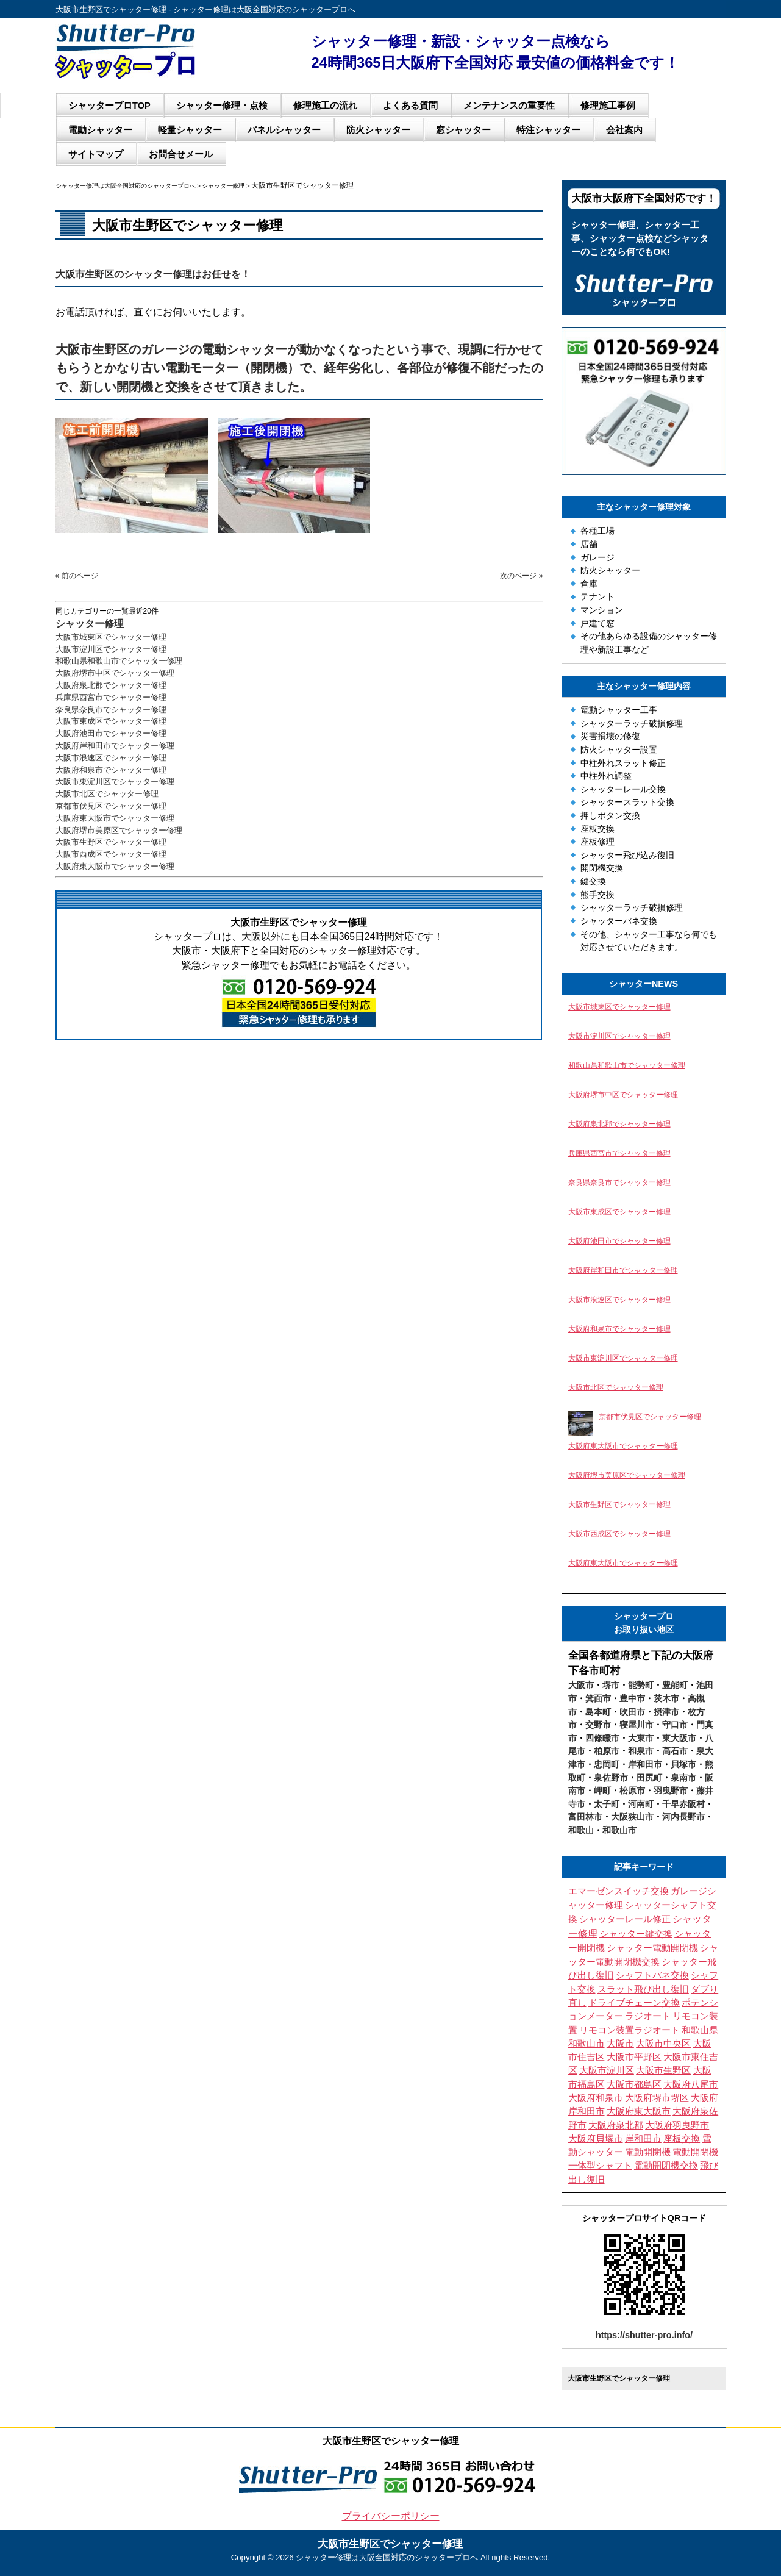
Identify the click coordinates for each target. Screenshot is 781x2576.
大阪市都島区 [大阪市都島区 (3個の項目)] (634, 2084)
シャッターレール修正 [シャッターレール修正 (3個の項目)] (625, 1919)
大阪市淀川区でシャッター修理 (110, 649)
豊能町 (675, 1685)
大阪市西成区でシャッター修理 (110, 854)
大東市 (641, 1738)
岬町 (602, 1790)
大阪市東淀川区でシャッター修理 (114, 781)
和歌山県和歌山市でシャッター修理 (118, 660)
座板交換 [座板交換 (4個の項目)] (681, 2139)
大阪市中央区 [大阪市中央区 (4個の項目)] (663, 2043)
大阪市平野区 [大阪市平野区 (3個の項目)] (634, 2057)
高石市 (675, 1751)
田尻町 (649, 1778)
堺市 (610, 1685)
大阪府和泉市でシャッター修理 (110, 770)
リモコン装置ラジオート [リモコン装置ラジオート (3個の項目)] (629, 2030)
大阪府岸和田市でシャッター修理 (114, 745)
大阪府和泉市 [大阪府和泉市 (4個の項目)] (595, 2098)
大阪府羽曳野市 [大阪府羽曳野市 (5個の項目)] (677, 2125)
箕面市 (598, 1698)
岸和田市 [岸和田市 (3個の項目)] (643, 2139)
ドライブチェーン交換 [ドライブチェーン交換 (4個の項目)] (634, 2003)
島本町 (598, 1712)
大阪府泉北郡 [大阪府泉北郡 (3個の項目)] (615, 2125)
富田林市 (585, 1817)
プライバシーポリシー (391, 2516)
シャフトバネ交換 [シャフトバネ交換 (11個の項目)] (652, 1975)
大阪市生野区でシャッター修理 (110, 841)
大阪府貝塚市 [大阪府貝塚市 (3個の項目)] (595, 2139)
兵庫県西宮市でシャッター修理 (110, 697)
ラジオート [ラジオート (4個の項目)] (648, 2016)
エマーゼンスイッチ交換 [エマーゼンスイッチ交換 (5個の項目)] (618, 1891)
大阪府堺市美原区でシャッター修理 (118, 830)
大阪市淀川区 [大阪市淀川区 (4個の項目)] (606, 2070)
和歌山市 (619, 1830)
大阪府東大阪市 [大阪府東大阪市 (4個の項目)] (639, 2111)
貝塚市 (683, 1764)
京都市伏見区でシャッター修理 (110, 805)
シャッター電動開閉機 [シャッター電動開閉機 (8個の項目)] (652, 1947)
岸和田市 (645, 1764)
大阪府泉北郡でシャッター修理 (110, 685)
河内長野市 (683, 1817)
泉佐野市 (611, 1778)
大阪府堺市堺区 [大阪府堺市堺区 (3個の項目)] (657, 2098)
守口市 (675, 1725)
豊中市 (632, 1698)
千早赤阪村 (683, 1804)
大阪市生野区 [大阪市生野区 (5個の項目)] (663, 2070)
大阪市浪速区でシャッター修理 (110, 757)
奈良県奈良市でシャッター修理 (110, 709)
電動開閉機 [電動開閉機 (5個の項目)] (648, 2152)
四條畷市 (602, 1738)
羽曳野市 (671, 1790)
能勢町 (641, 1685)
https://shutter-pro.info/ (644, 2335)
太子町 (606, 1804)
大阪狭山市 (632, 1817)
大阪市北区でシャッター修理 (107, 793)
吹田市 (632, 1712)
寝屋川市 (636, 1725)
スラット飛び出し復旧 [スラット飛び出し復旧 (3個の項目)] (643, 1989)
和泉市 (641, 1751)
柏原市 (606, 1751)
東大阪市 (679, 1738)
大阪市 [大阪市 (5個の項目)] (620, 2043)
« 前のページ (76, 575)
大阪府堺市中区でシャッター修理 (114, 673)
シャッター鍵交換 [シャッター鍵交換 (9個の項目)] (635, 1933)
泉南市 (683, 1778)
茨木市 (666, 1698)
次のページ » (521, 575)
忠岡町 (606, 1764)
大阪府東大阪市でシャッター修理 (114, 818)
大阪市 (581, 1685)
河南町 (641, 1804)
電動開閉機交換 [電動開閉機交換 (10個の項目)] (666, 2165)
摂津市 (666, 1712)
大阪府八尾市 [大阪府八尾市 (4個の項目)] (690, 2084)
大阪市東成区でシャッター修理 (110, 721)
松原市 (632, 1790)
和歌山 (581, 1830)
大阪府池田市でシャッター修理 (110, 733)
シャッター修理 (89, 623)
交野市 (598, 1725)
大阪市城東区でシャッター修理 (110, 637)
